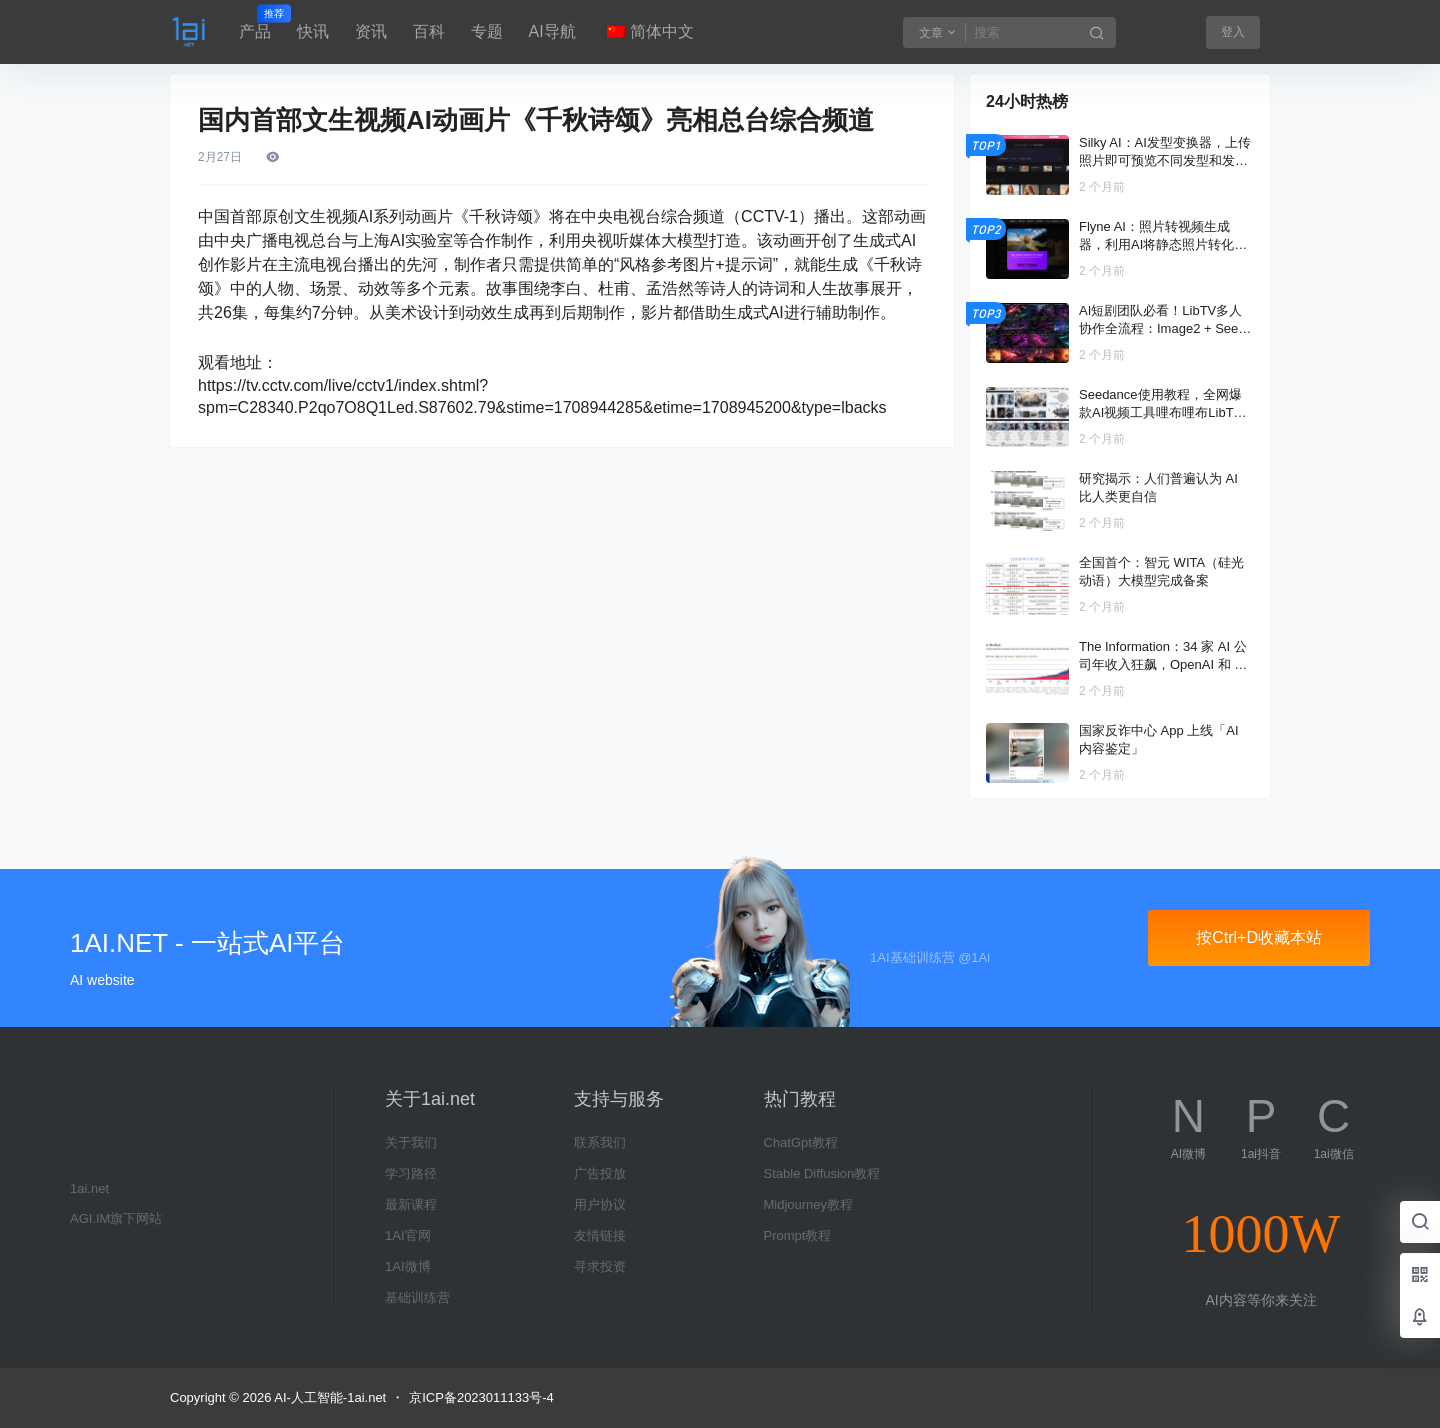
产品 (255, 23)
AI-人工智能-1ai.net (328, 1397)
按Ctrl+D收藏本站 (1259, 937)
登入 (1233, 32)
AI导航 (552, 31)
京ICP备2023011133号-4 (481, 1397)
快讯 (313, 31)
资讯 (371, 31)
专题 (487, 31)
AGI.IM (90, 1218)
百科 (429, 31)
